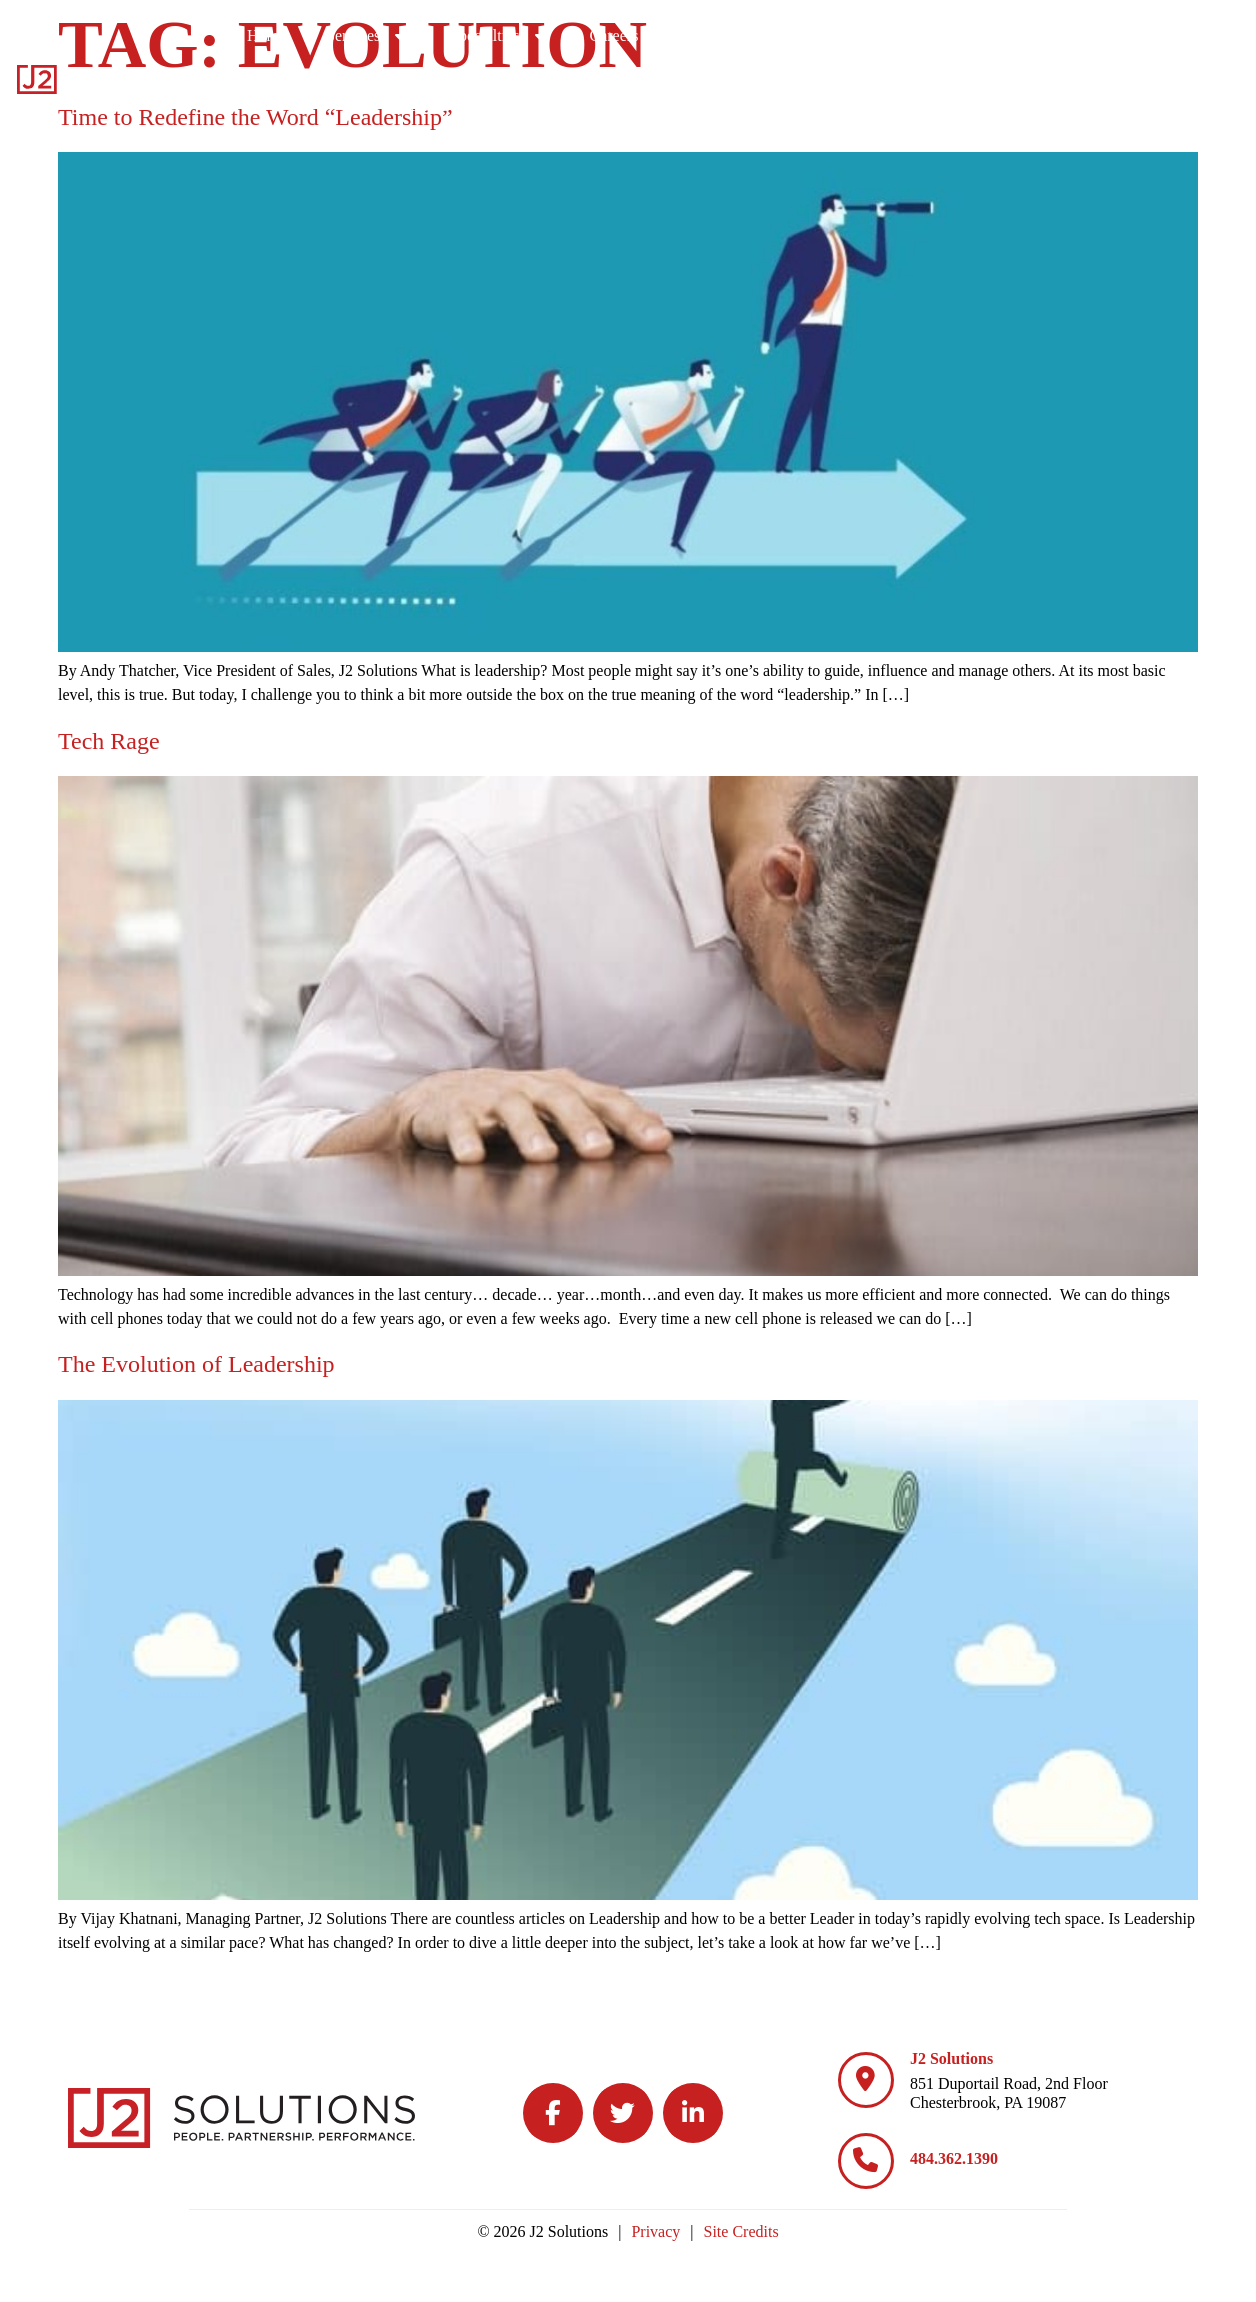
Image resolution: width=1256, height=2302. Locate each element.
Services (611, 35)
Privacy (655, 2231)
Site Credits (741, 2231)
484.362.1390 (954, 2158)
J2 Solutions (951, 2058)
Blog (1099, 35)
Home (509, 34)
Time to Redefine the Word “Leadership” (255, 117)
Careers (871, 35)
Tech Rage (109, 741)
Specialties (742, 35)
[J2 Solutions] (866, 2080)
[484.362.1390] (866, 2161)
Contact (1195, 34)
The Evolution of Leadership (196, 1364)
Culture (990, 35)
